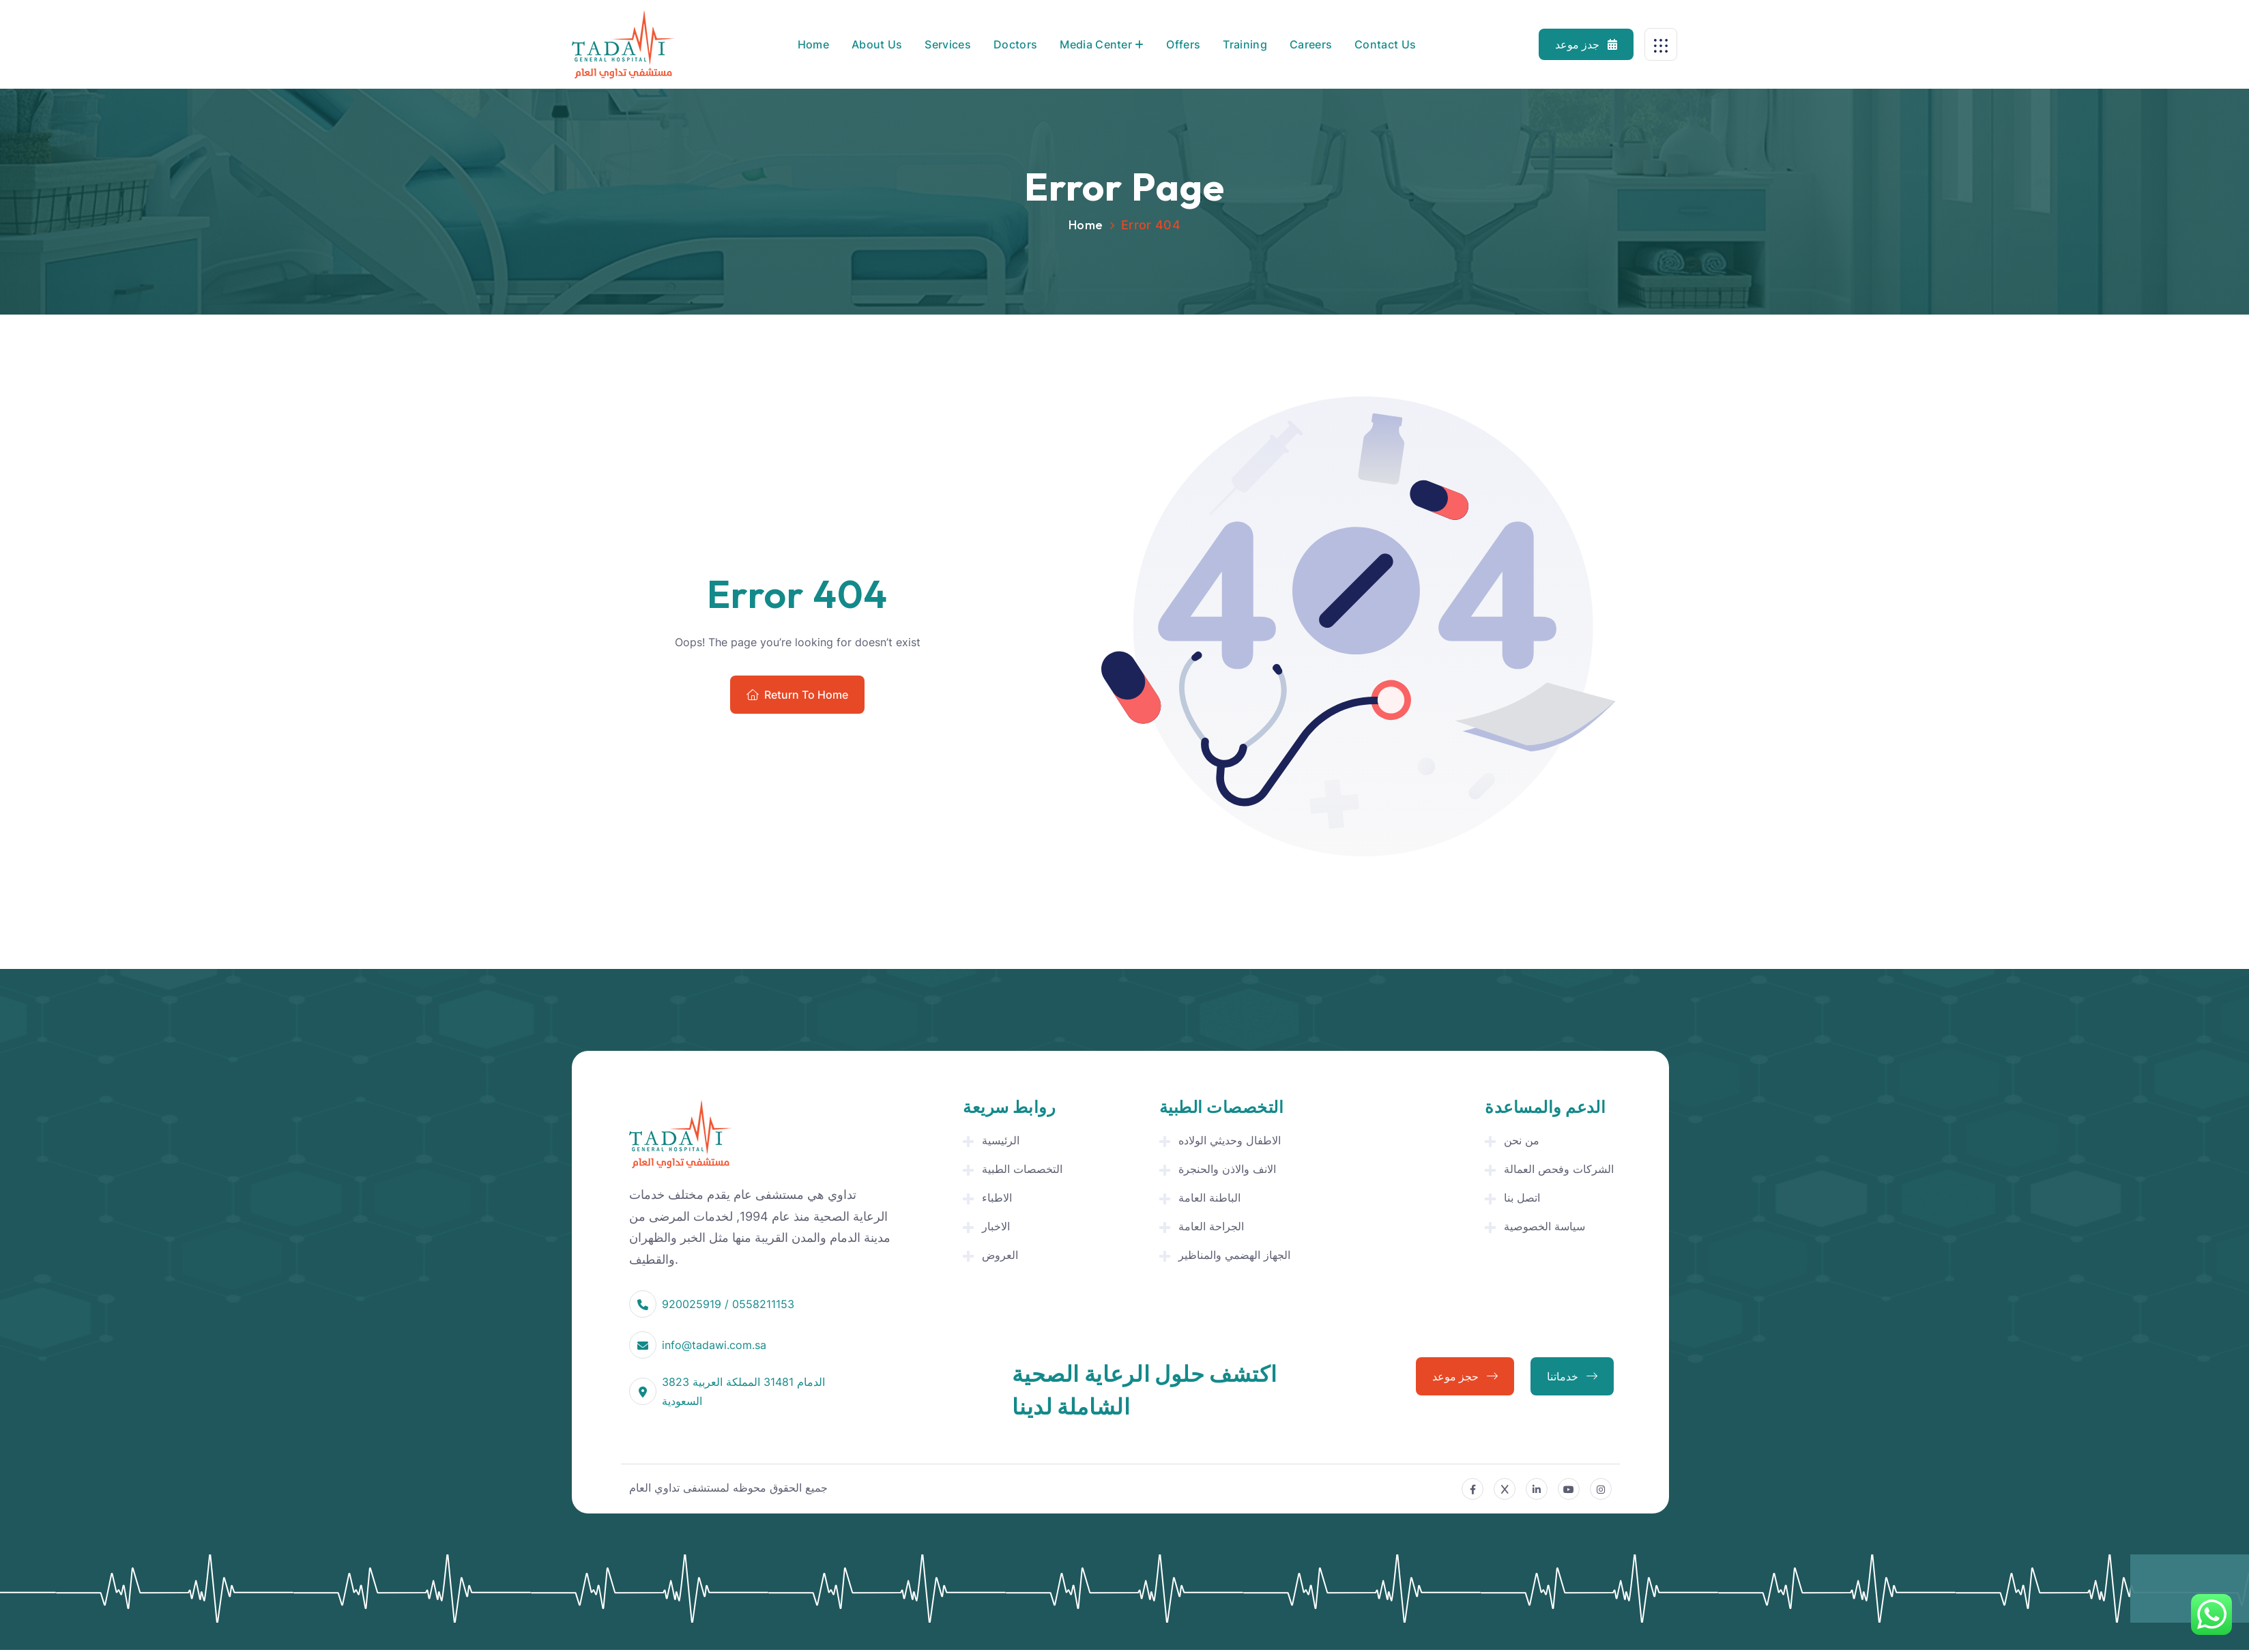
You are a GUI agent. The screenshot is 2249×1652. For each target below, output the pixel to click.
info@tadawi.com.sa (714, 1345)
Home (813, 44)
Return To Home (797, 694)
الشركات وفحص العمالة (1559, 1169)
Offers (1183, 44)
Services (948, 44)
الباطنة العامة (1209, 1197)
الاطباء (997, 1197)
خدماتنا (1572, 1376)
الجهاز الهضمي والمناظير (1234, 1255)
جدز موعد (1586, 44)
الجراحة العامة (1211, 1226)
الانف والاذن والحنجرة (1227, 1169)
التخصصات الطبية (1022, 1169)
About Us (877, 44)
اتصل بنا (1522, 1197)
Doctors (1015, 44)
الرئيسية (1000, 1140)
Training (1245, 44)
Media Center (1096, 44)
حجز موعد (1465, 1376)
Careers (1311, 44)
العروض (1000, 1255)
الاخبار (996, 1226)
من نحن (1521, 1140)
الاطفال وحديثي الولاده (1229, 1140)
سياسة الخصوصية (1544, 1226)
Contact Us (1385, 44)
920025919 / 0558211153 (728, 1304)
